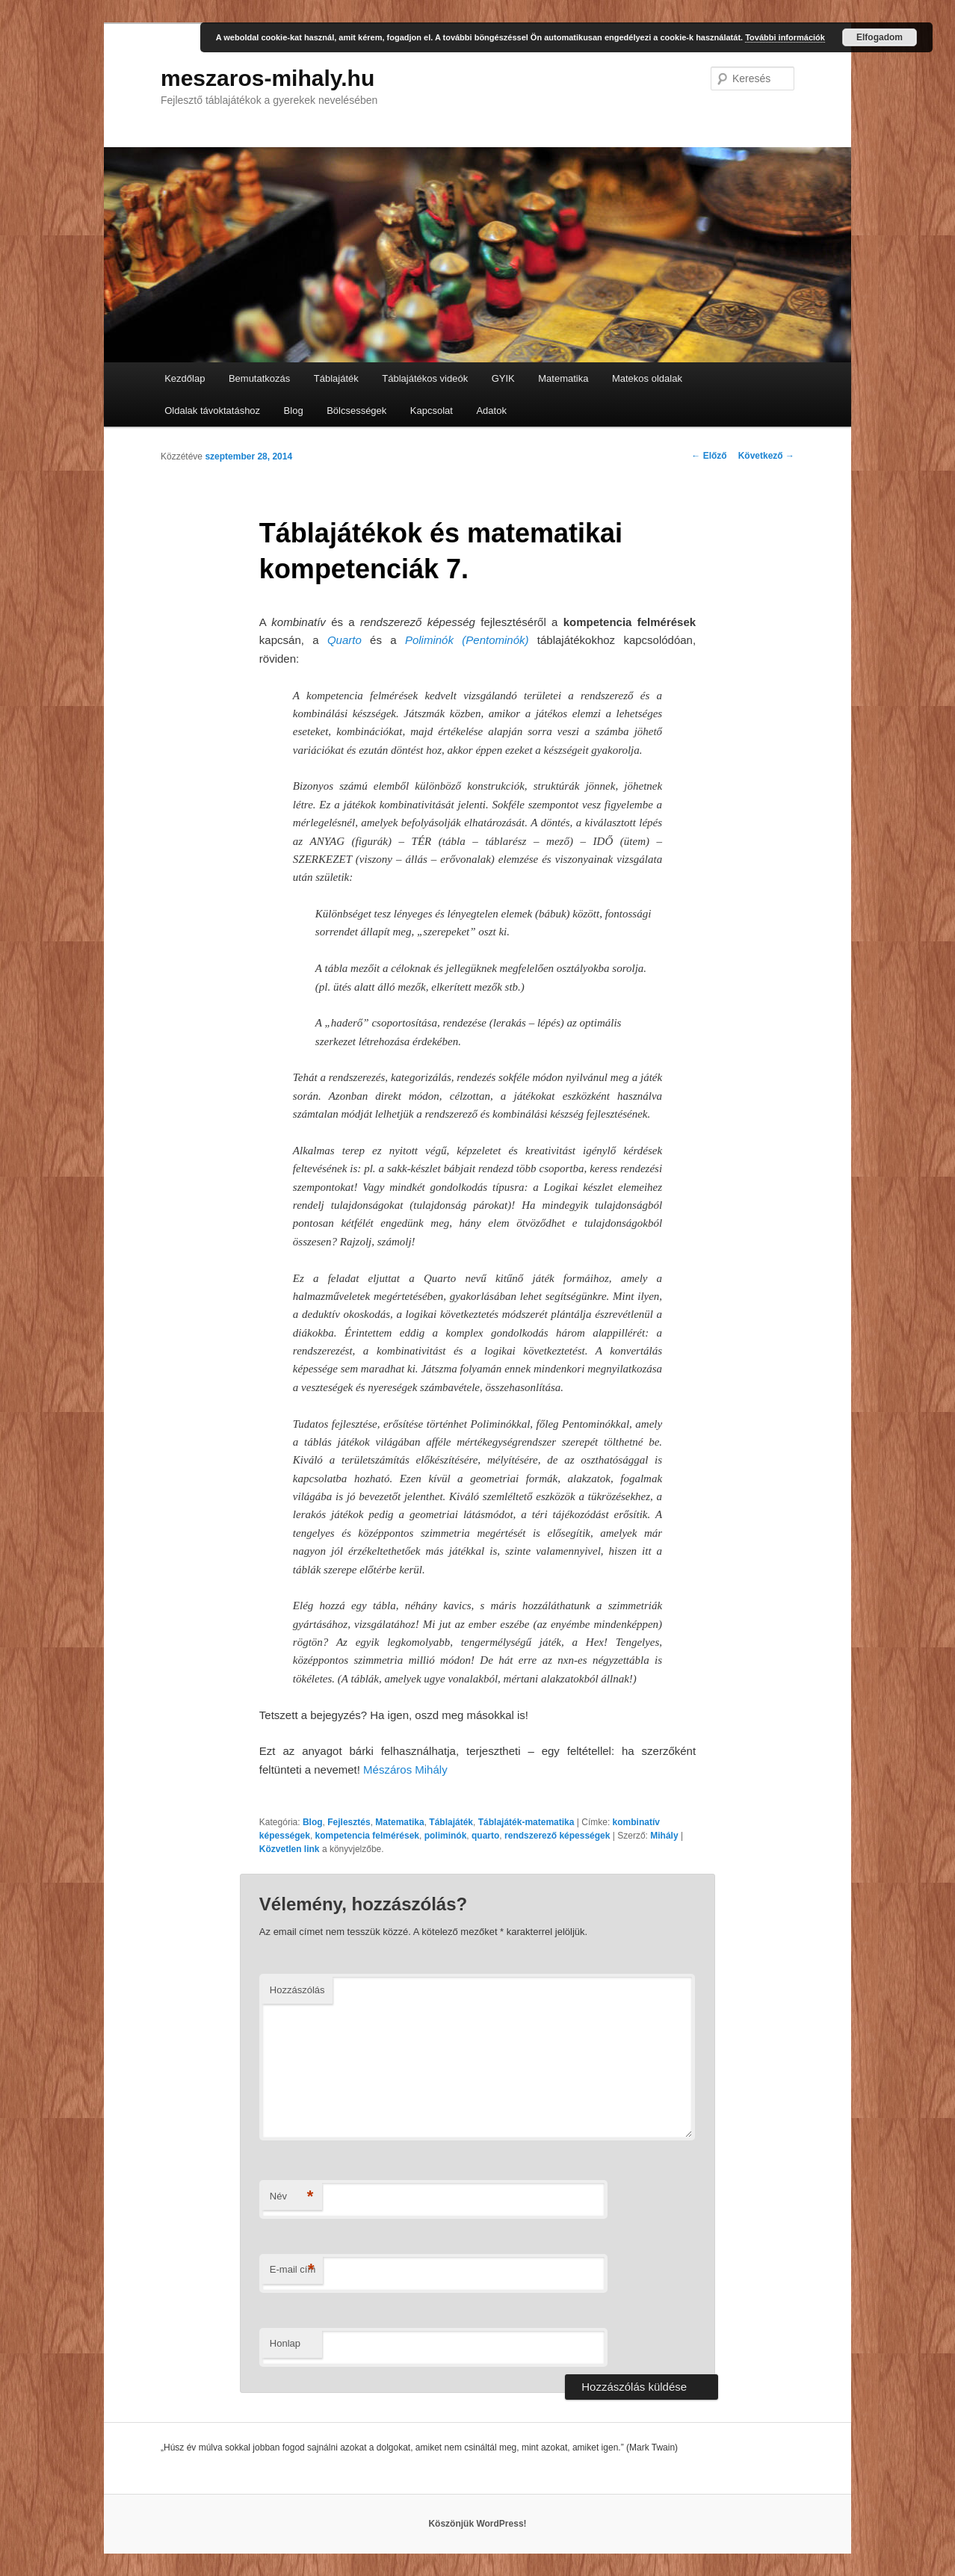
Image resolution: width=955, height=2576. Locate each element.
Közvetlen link (290, 1849)
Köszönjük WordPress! (477, 2523)
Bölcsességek (356, 410)
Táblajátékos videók (425, 378)
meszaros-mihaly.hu (267, 78)
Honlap (285, 2343)
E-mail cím (292, 2270)
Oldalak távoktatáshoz (212, 410)
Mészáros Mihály (405, 1769)
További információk (785, 37)
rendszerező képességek (557, 1835)
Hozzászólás (297, 1990)
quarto (485, 1835)
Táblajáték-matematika (526, 1822)
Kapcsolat (431, 410)
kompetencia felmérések (367, 1835)
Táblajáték (336, 378)
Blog (293, 410)
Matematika (563, 378)
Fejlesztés (348, 1822)
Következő (766, 456)
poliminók (445, 1835)
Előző (708, 456)
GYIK (503, 378)
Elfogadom (879, 37)
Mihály (664, 1835)
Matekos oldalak (647, 378)
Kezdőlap (184, 378)
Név (292, 2197)
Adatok (491, 410)
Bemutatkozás (259, 378)
